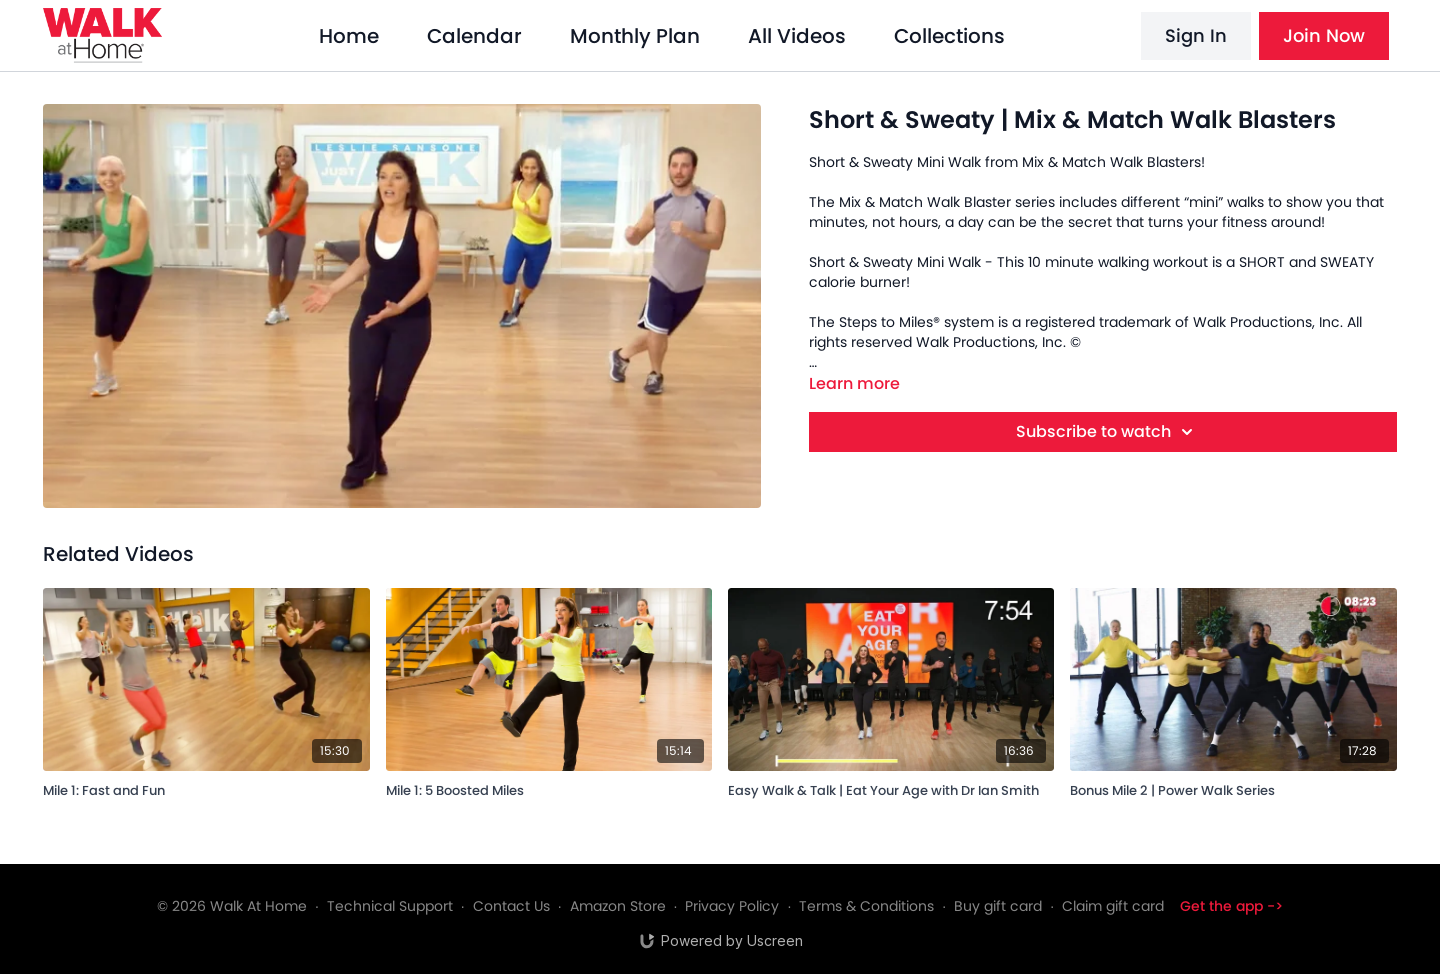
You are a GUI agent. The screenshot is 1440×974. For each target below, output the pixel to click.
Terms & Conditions (866, 906)
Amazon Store (618, 906)
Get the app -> (1231, 906)
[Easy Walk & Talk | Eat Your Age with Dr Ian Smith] (891, 787)
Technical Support (390, 906)
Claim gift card (1113, 906)
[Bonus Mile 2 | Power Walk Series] (1233, 787)
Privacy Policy (732, 906)
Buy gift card (998, 906)
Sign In (1196, 35)
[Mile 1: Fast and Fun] (206, 787)
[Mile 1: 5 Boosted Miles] (549, 787)
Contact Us (511, 906)
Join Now (1324, 35)
